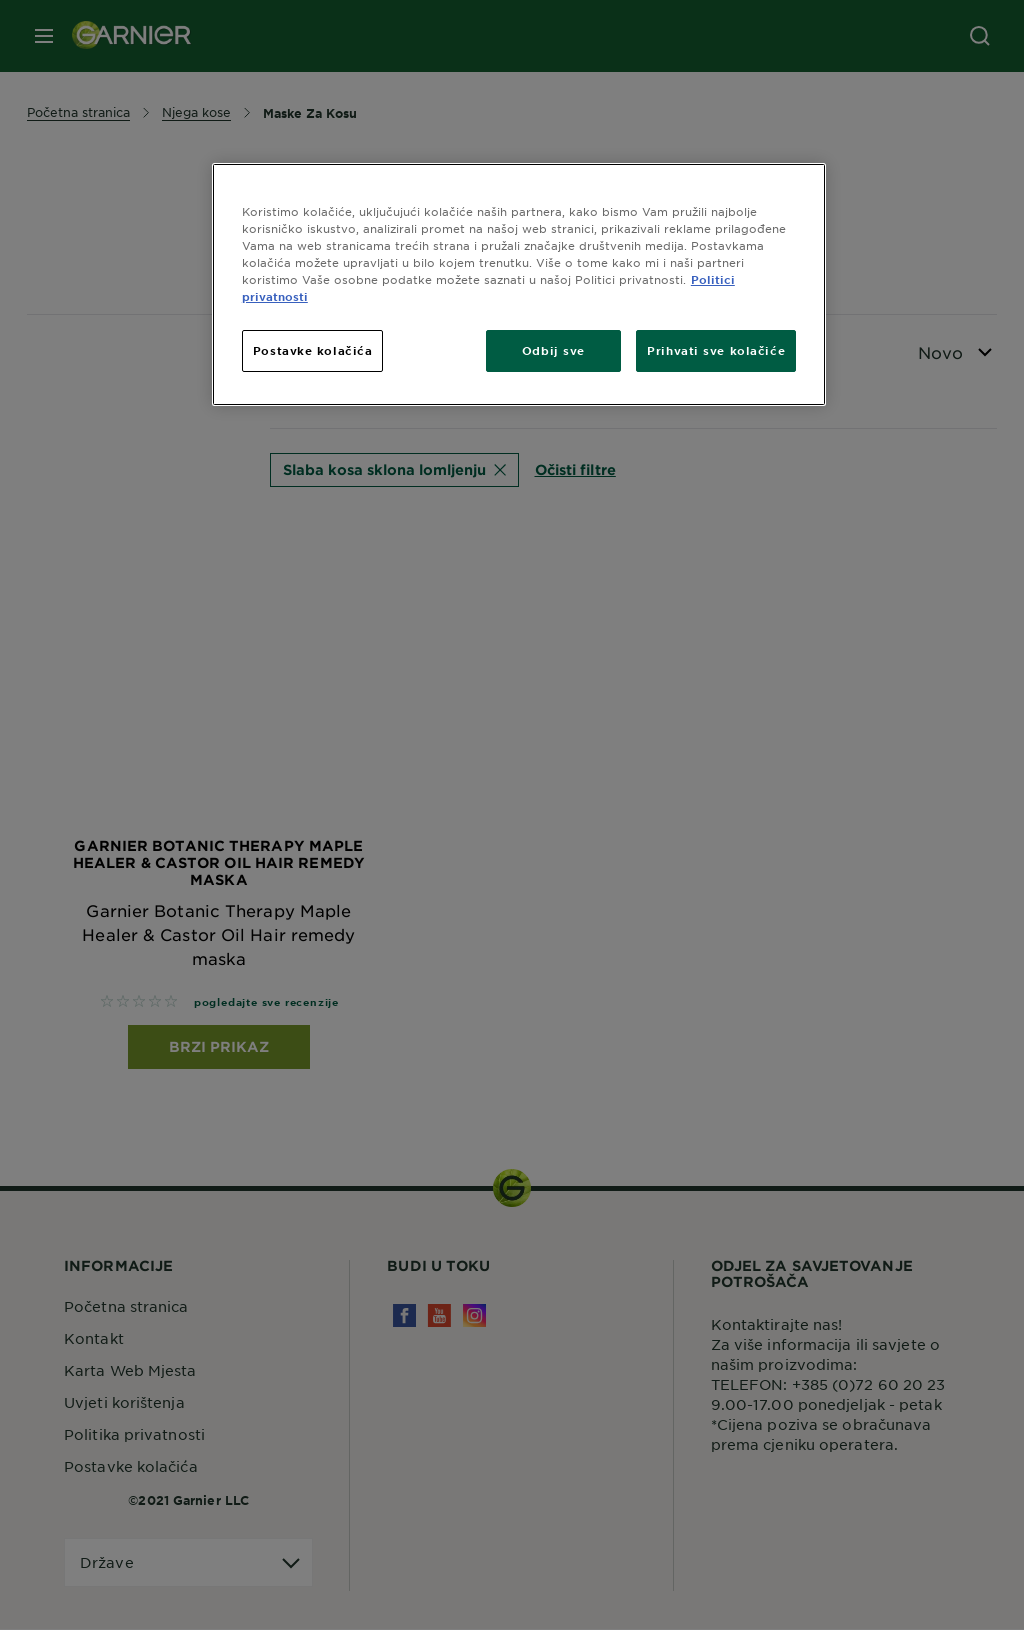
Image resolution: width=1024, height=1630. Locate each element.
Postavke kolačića (313, 350)
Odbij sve (553, 350)
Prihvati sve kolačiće (716, 350)
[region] (519, 284)
